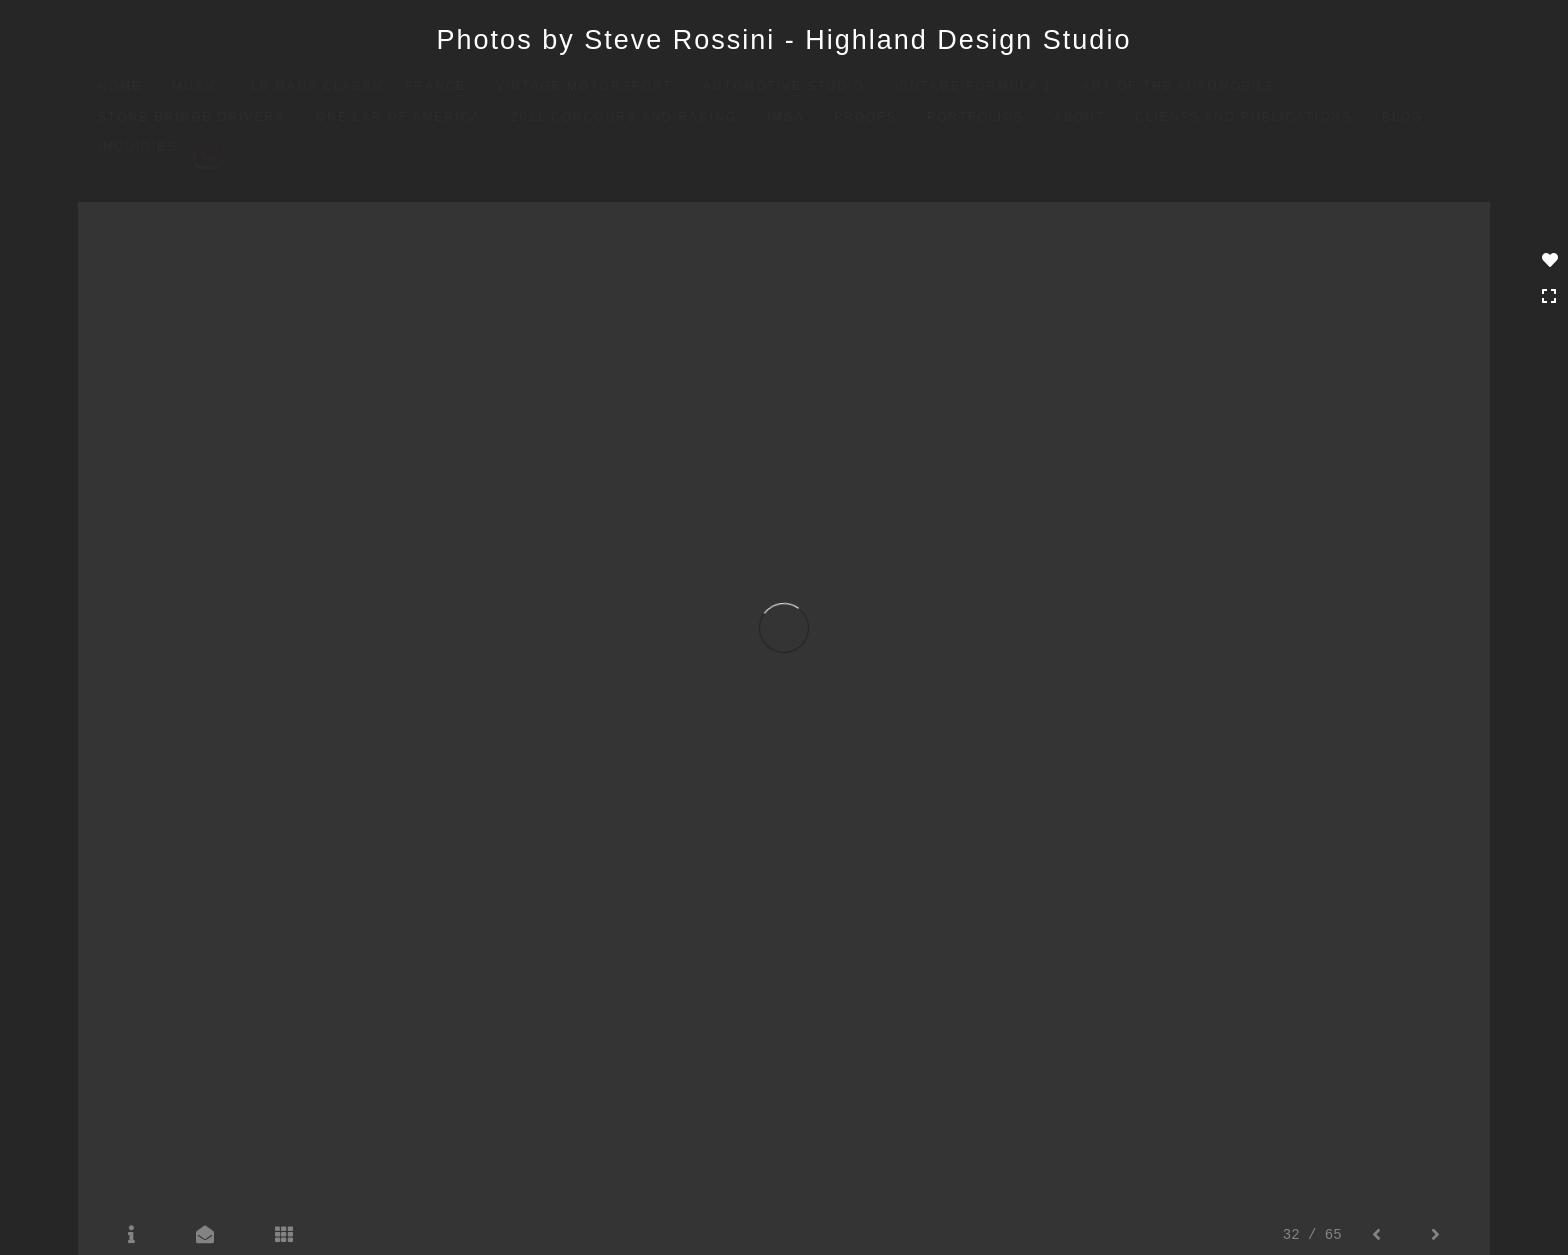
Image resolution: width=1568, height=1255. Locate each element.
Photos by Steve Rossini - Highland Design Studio (784, 40)
